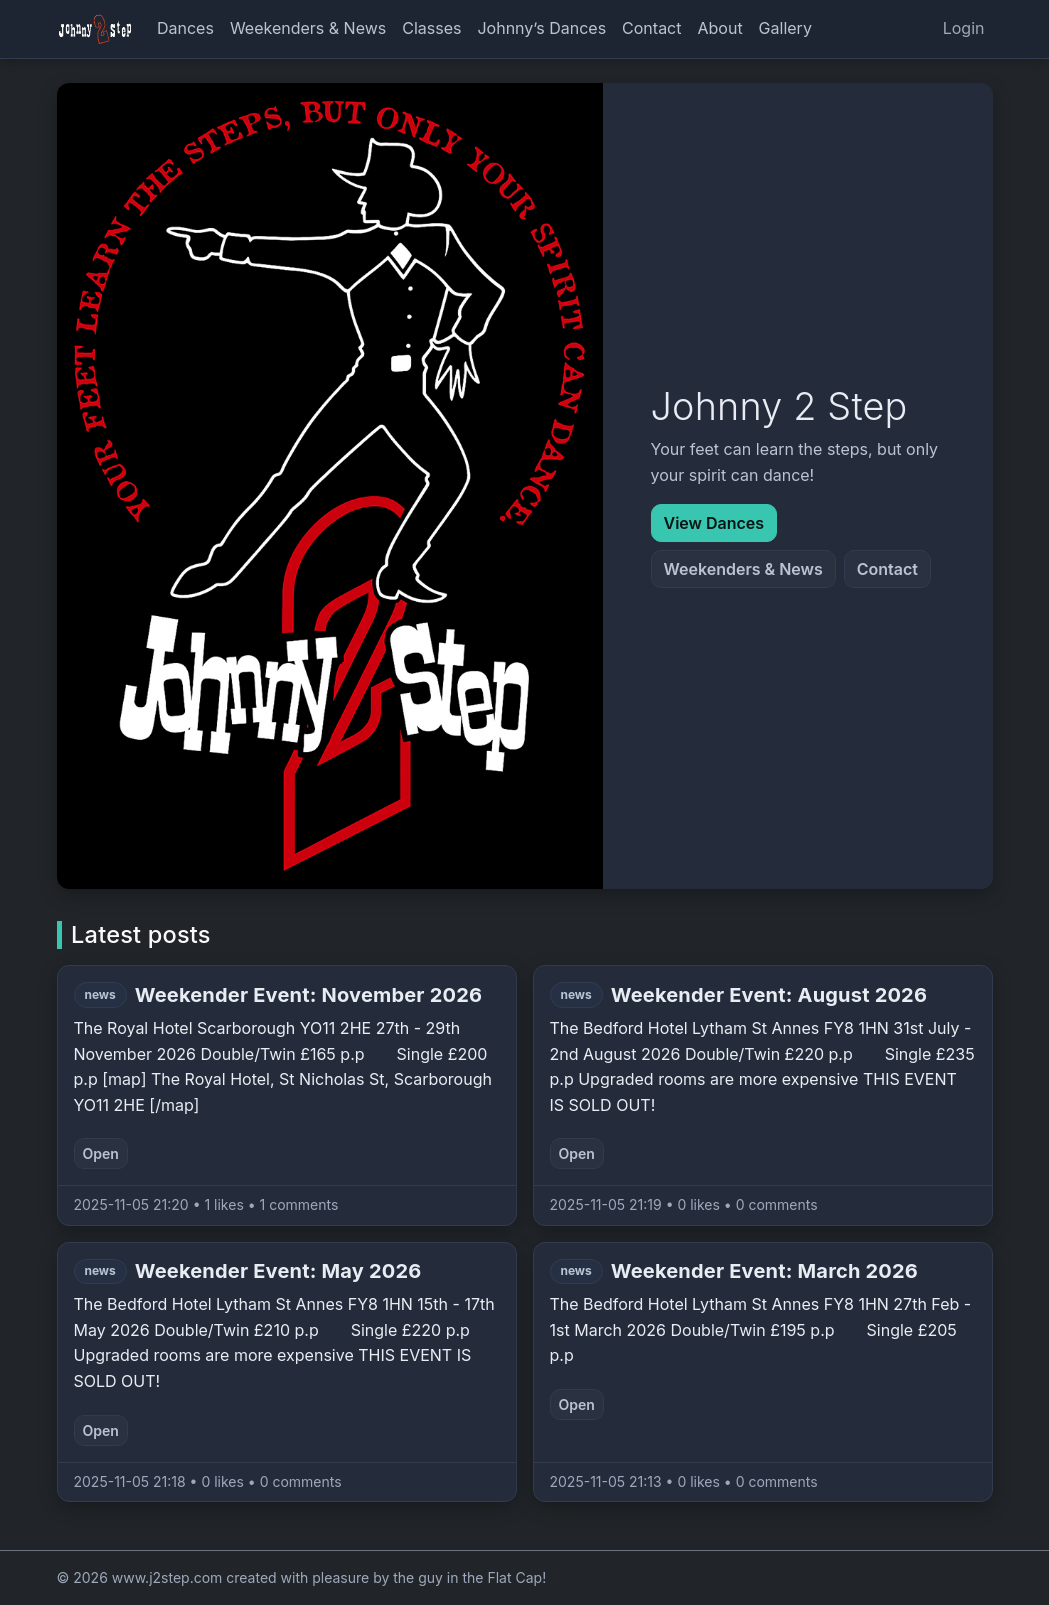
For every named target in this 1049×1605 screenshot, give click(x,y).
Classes (431, 28)
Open (101, 1153)
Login (964, 28)
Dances (185, 28)
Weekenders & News (308, 28)
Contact (651, 28)
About (719, 28)
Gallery (785, 28)
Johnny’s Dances (541, 28)
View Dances (714, 523)
